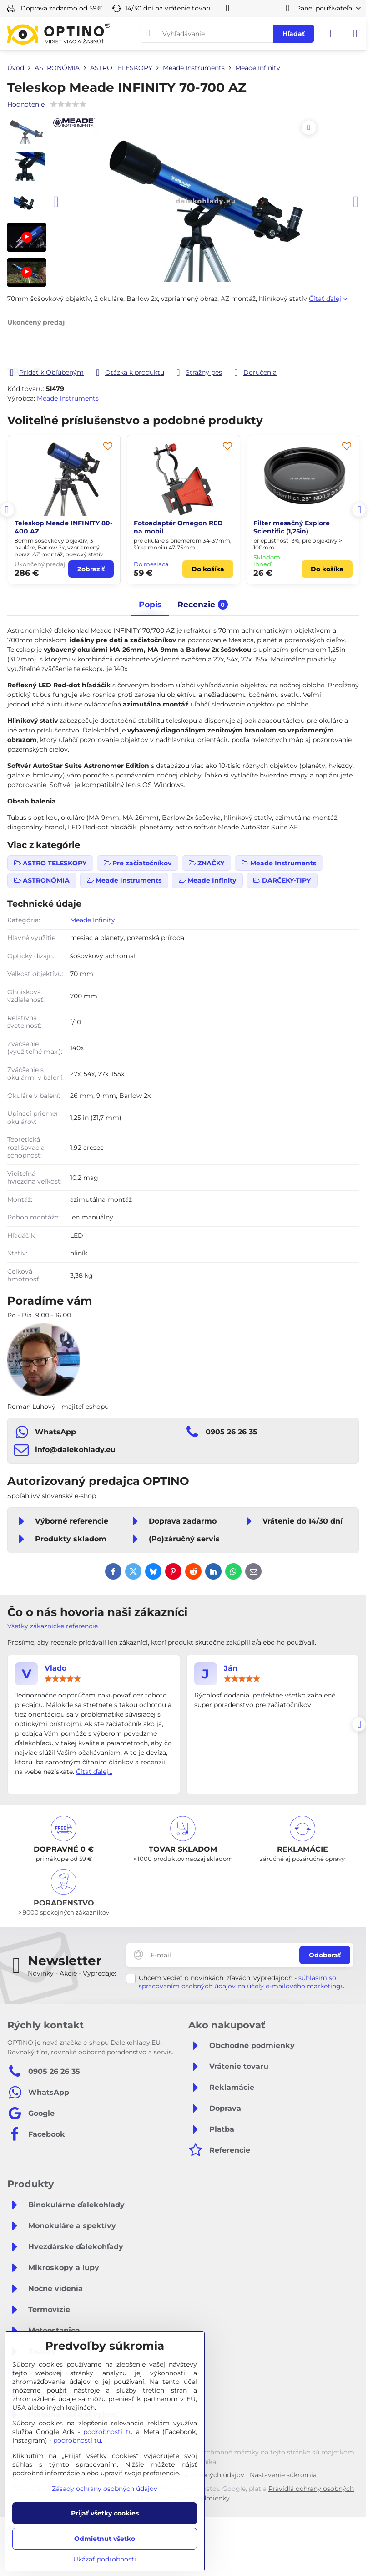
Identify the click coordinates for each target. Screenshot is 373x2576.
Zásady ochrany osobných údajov (104, 2489)
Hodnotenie (26, 104)
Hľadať (293, 34)
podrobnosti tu (108, 2432)
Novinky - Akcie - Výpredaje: (72, 1973)
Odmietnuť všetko (104, 2539)
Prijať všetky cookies (105, 2513)
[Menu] (355, 34)
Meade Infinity (92, 920)
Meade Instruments (68, 398)
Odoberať (325, 1955)
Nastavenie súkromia (283, 2475)
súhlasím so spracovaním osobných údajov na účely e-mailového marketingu (242, 1982)
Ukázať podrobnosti (104, 2559)
